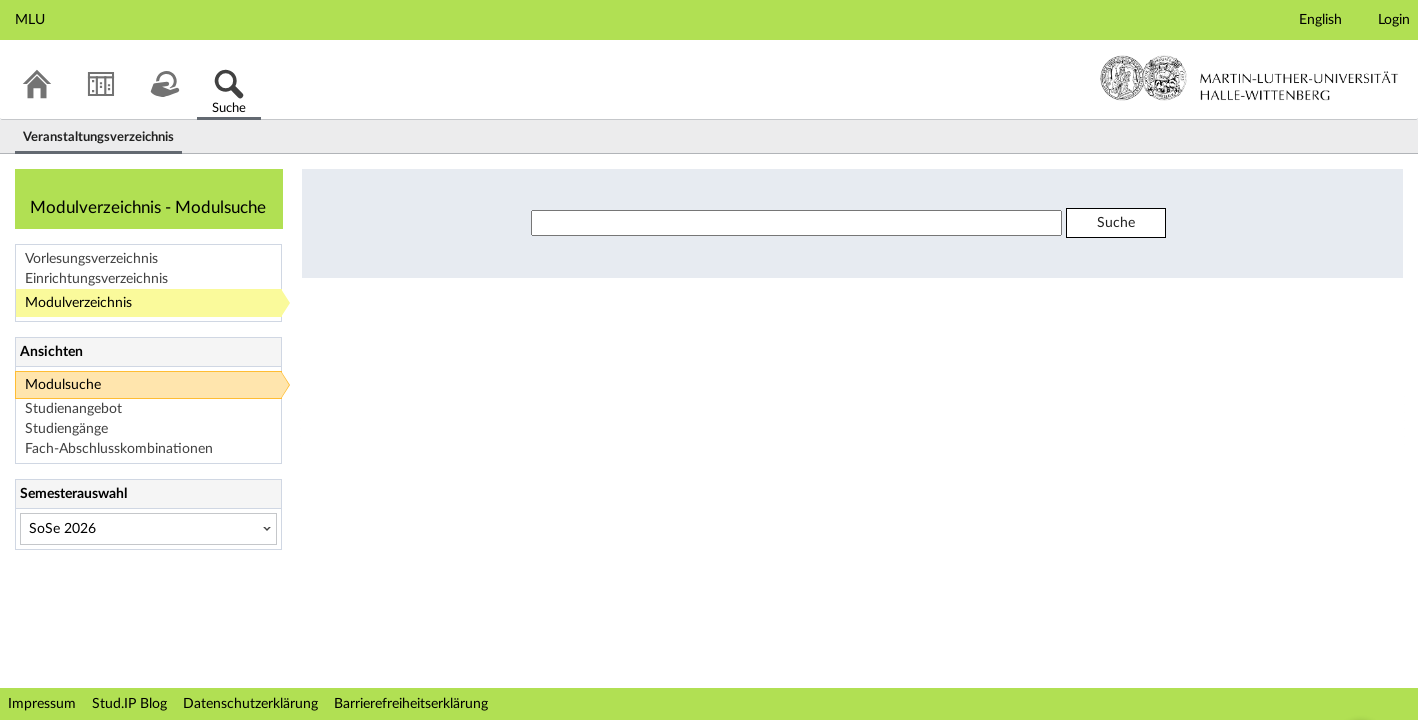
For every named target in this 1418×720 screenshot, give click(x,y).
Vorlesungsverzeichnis (91, 259)
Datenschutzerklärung (250, 704)
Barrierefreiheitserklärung (411, 704)
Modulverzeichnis (78, 303)
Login (1394, 20)
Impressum (42, 704)
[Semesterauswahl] (148, 529)
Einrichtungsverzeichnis (96, 279)
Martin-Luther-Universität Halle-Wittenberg (1249, 78)
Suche (1116, 223)
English (1320, 20)
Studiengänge (66, 429)
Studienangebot (73, 409)
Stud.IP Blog (129, 704)
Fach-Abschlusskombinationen (119, 449)
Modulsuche (63, 385)
